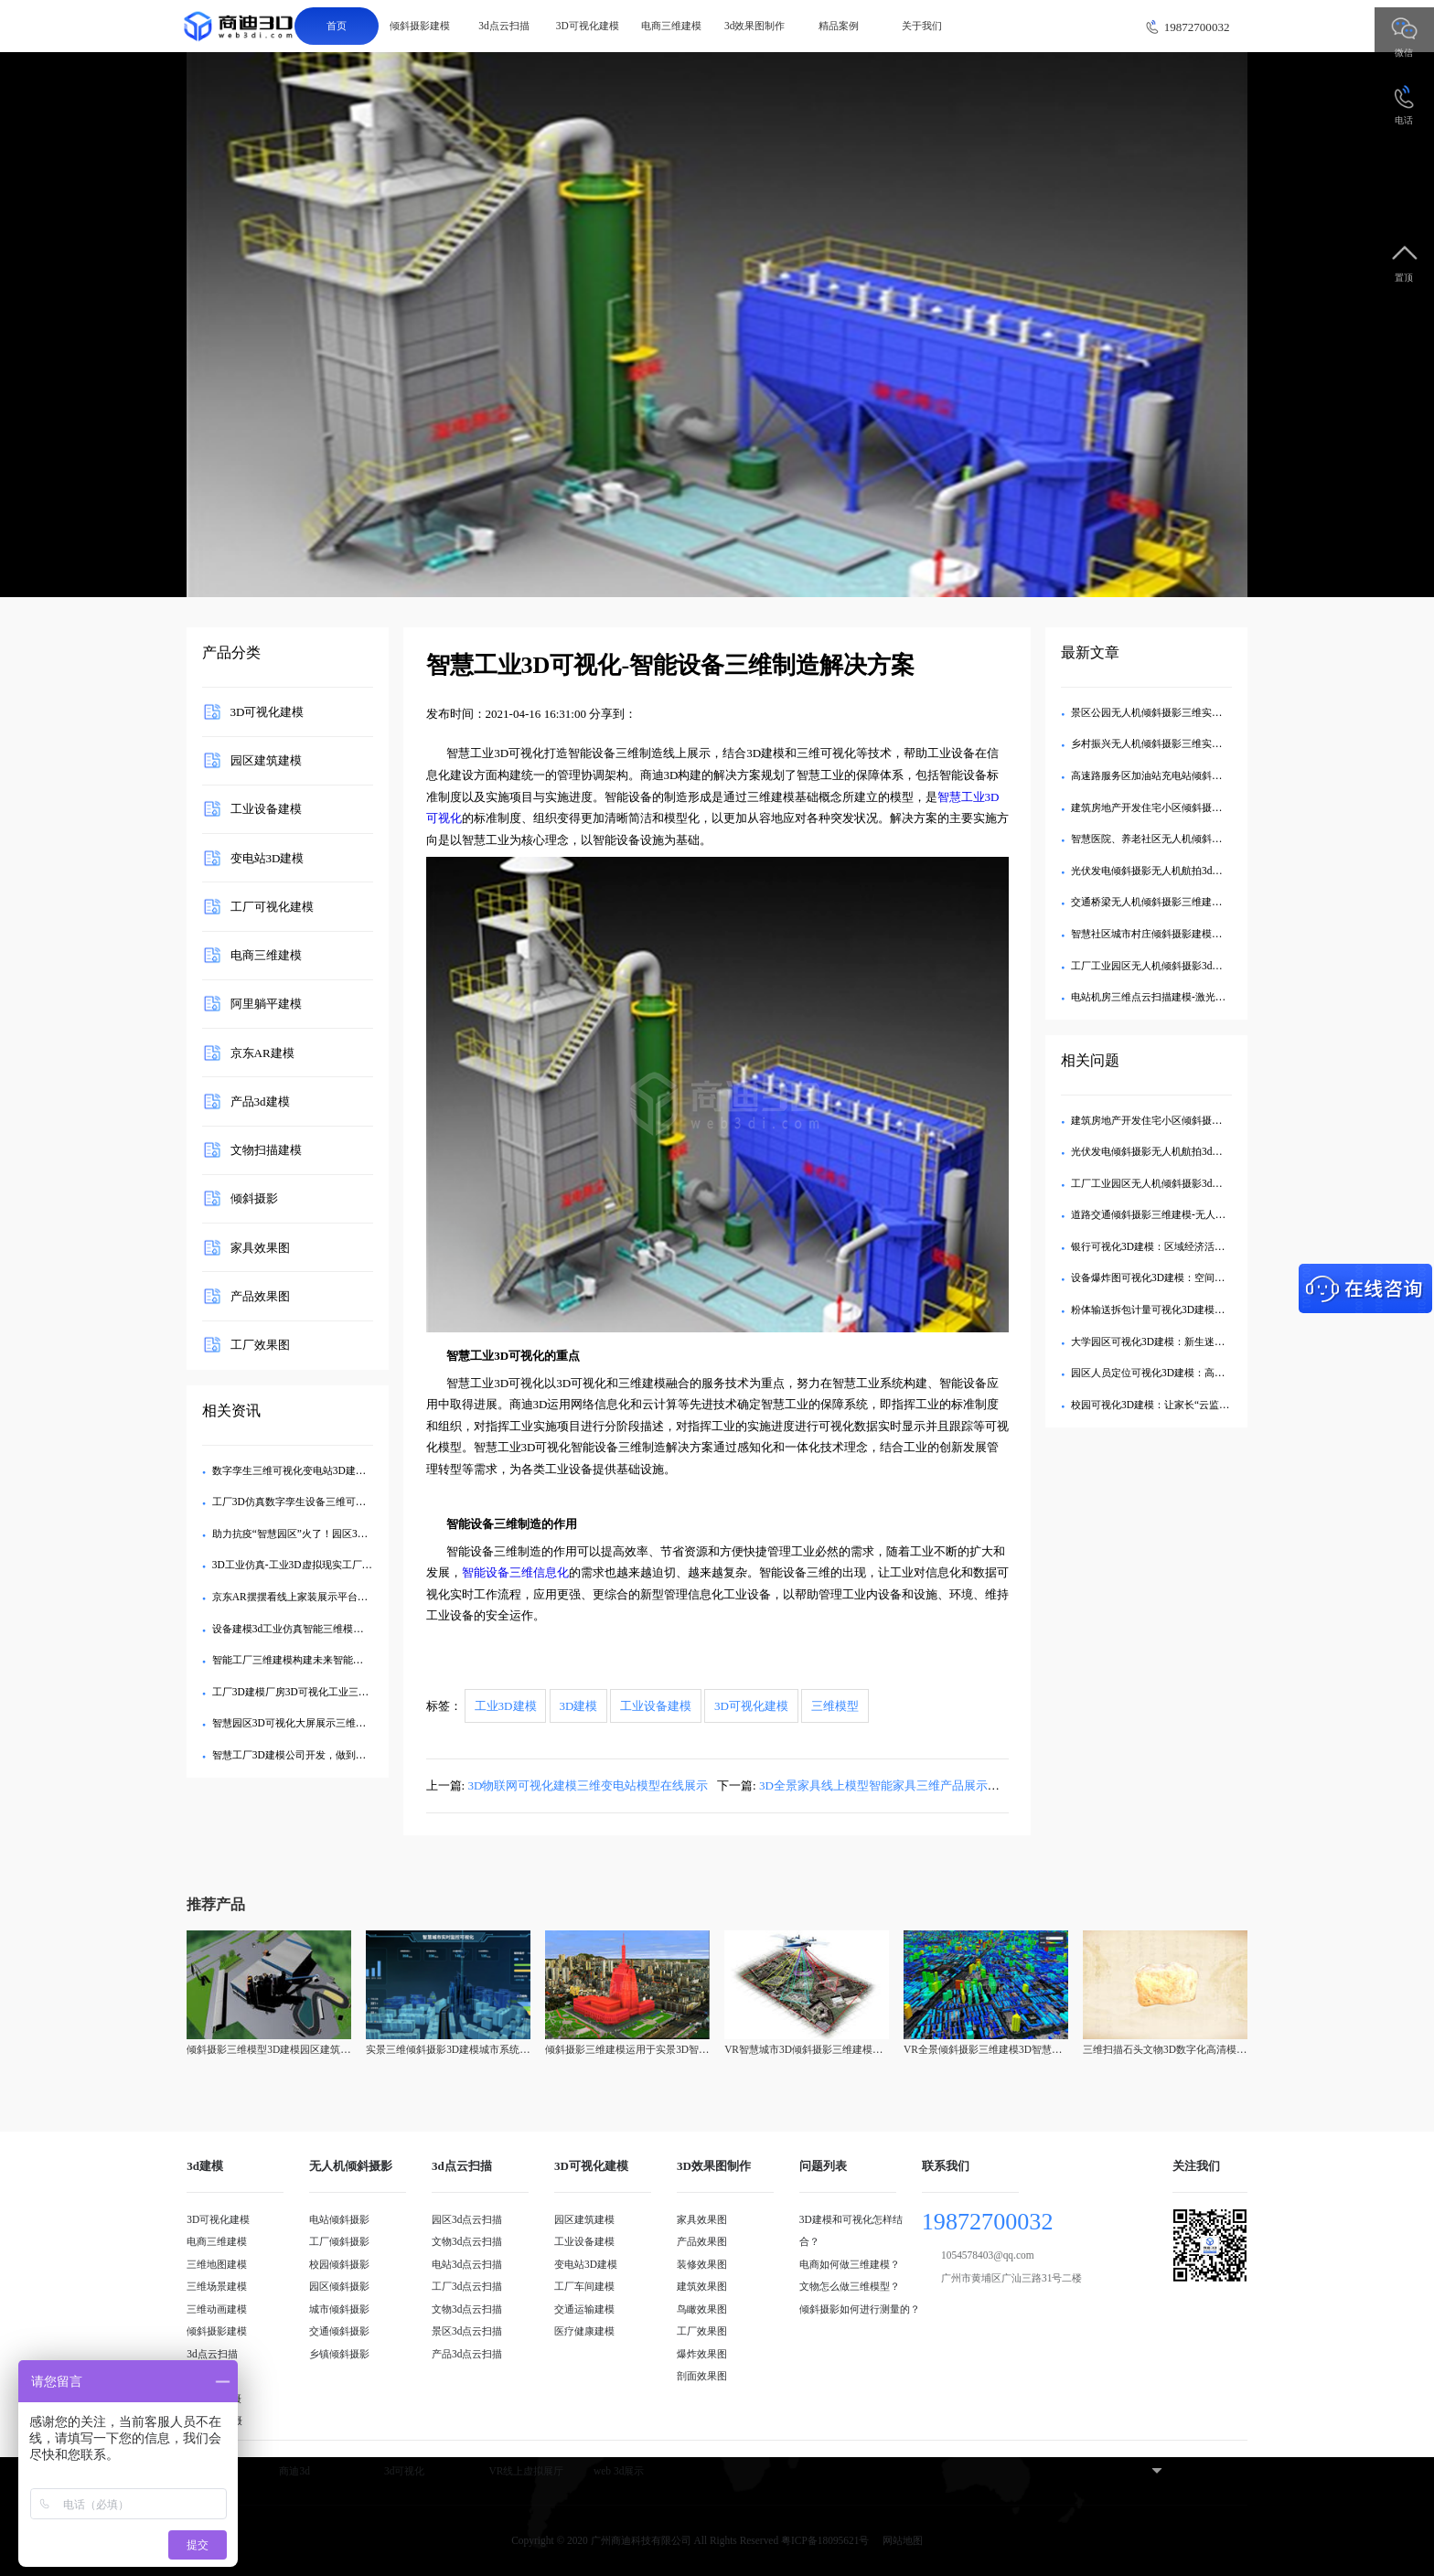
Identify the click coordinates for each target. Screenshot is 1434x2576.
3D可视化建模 (587, 25)
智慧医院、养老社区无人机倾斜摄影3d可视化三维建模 (1191, 838)
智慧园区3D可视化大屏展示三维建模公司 (304, 1722)
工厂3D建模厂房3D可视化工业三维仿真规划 (310, 1691)
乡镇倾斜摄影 (339, 2353)
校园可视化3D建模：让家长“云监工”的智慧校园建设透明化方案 (1212, 1404)
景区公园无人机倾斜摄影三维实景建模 (1156, 712)
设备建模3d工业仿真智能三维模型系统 (297, 1628)
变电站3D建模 (267, 857)
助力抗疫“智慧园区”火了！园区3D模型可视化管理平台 (333, 1533)
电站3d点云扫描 (467, 2264)
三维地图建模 (217, 2264)
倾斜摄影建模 (420, 25)
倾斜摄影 (254, 1198)
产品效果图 (260, 1295)
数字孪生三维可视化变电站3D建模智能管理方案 (319, 1470)
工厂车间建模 (584, 2286)
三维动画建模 (217, 2308)
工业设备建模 (266, 809)
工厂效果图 (260, 1345)
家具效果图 (260, 1247)
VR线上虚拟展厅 (526, 2470)
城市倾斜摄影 (339, 2308)
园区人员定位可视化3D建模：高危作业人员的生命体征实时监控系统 (1223, 1372)
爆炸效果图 (702, 2353)
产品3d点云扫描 (467, 2353)
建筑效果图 (702, 2286)
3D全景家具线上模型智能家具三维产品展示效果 (885, 1785)
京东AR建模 (262, 1052)
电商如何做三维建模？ (849, 2264)
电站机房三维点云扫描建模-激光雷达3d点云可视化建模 (1193, 996)
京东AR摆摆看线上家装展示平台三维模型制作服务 (325, 1596)
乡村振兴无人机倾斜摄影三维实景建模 (1156, 743)
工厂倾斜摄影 (339, 2241)
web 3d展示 (619, 2470)
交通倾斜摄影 (339, 2330)
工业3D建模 (506, 1706)
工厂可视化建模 (272, 906)
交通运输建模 (584, 2308)
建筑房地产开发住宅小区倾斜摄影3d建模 (1161, 807)
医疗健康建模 (584, 2330)
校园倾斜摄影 (339, 2264)
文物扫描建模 (266, 1150)
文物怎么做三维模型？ (849, 2286)
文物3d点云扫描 (467, 2241)
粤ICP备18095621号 (825, 2540)
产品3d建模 (260, 1100)
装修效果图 (702, 2264)
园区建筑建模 (266, 760)
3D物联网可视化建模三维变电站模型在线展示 (587, 1785)
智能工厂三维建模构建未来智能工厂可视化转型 (317, 1659)
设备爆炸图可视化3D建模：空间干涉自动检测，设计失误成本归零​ (1218, 1277)
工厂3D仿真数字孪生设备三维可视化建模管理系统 (324, 1501)
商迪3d (294, 2470)
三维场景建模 (217, 2286)
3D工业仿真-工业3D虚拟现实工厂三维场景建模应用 (327, 1564)
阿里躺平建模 (266, 1003)
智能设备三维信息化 (515, 1572)
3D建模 (578, 1706)
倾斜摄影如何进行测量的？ (859, 2308)
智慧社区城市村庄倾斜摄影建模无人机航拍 (1166, 933)
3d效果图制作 (754, 25)
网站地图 (903, 2540)
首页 (336, 25)
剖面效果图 (702, 2375)
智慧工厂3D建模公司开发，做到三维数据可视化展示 (329, 1754)
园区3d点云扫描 (467, 2219)
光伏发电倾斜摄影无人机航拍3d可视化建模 (1166, 870)
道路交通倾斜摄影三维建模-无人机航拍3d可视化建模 (1188, 1214)
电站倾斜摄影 (339, 2219)
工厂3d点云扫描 (467, 2286)
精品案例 (839, 25)
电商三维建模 (671, 25)
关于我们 (922, 25)
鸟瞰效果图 (702, 2308)
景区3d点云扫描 (467, 2330)
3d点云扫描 (503, 25)
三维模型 (835, 1706)
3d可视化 (404, 2470)
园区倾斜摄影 (339, 2286)
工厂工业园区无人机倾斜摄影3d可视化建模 (1166, 965)
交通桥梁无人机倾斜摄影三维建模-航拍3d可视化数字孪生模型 (1208, 901)
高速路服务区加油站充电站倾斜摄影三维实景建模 (1181, 775)
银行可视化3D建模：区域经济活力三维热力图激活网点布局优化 (1213, 1246)
